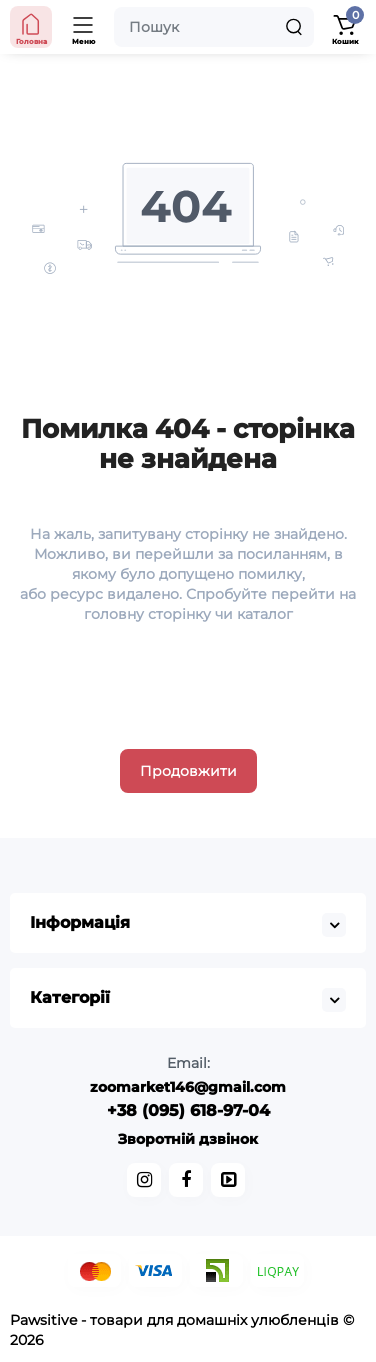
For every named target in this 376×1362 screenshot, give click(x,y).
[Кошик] (345, 27)
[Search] (294, 27)
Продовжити (188, 771)
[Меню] (84, 27)
